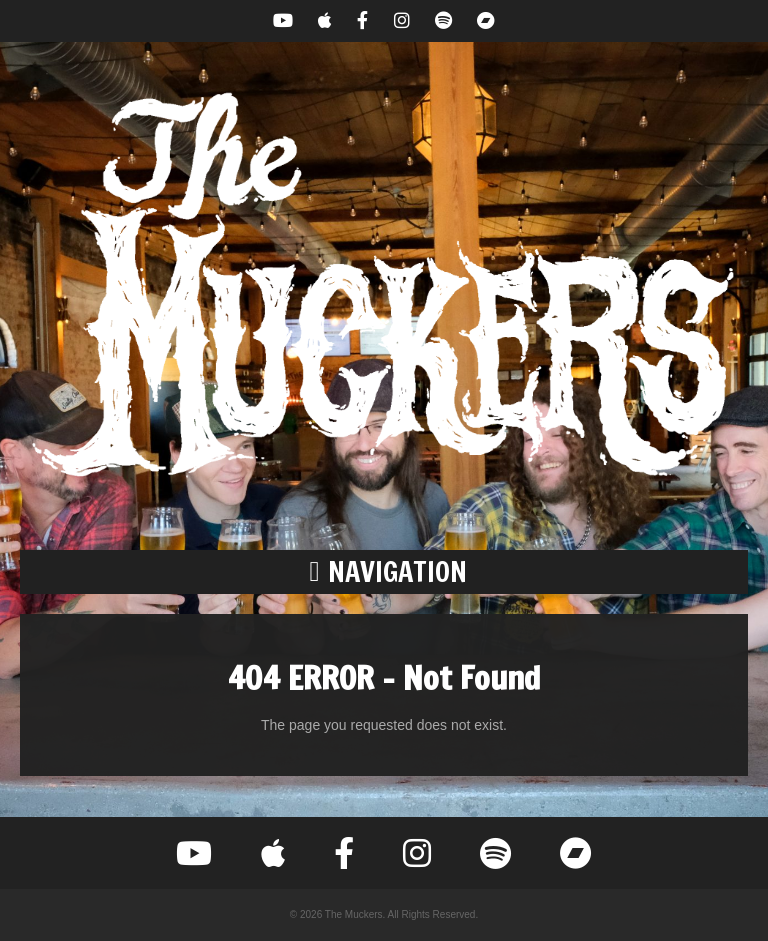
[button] (384, 572)
